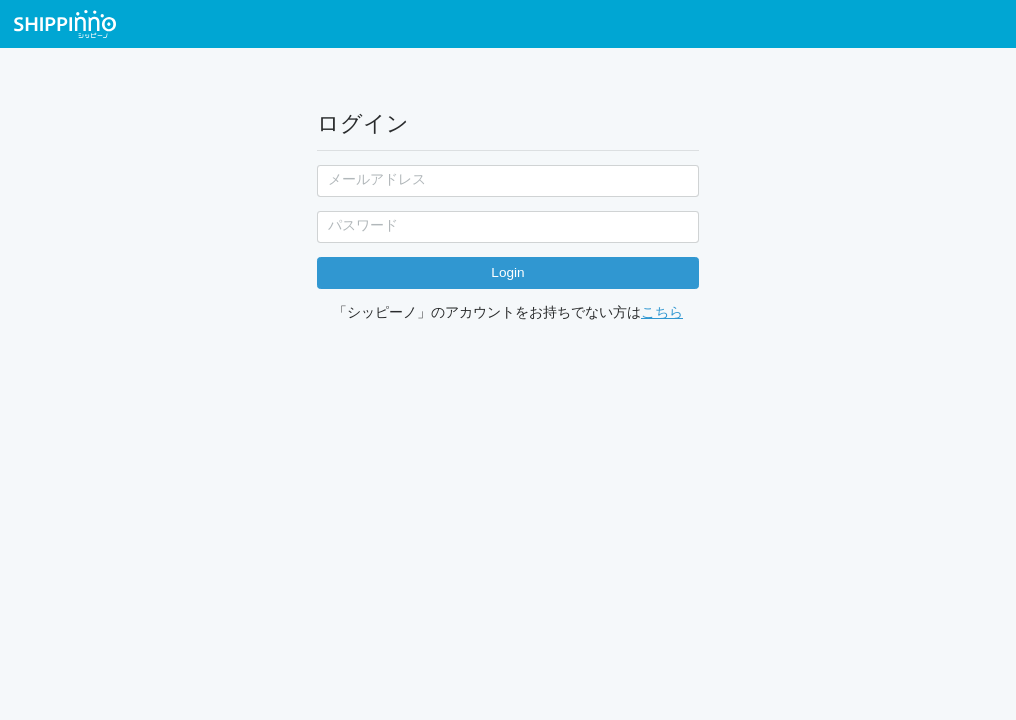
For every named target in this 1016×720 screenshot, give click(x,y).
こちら (662, 312)
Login (507, 272)
